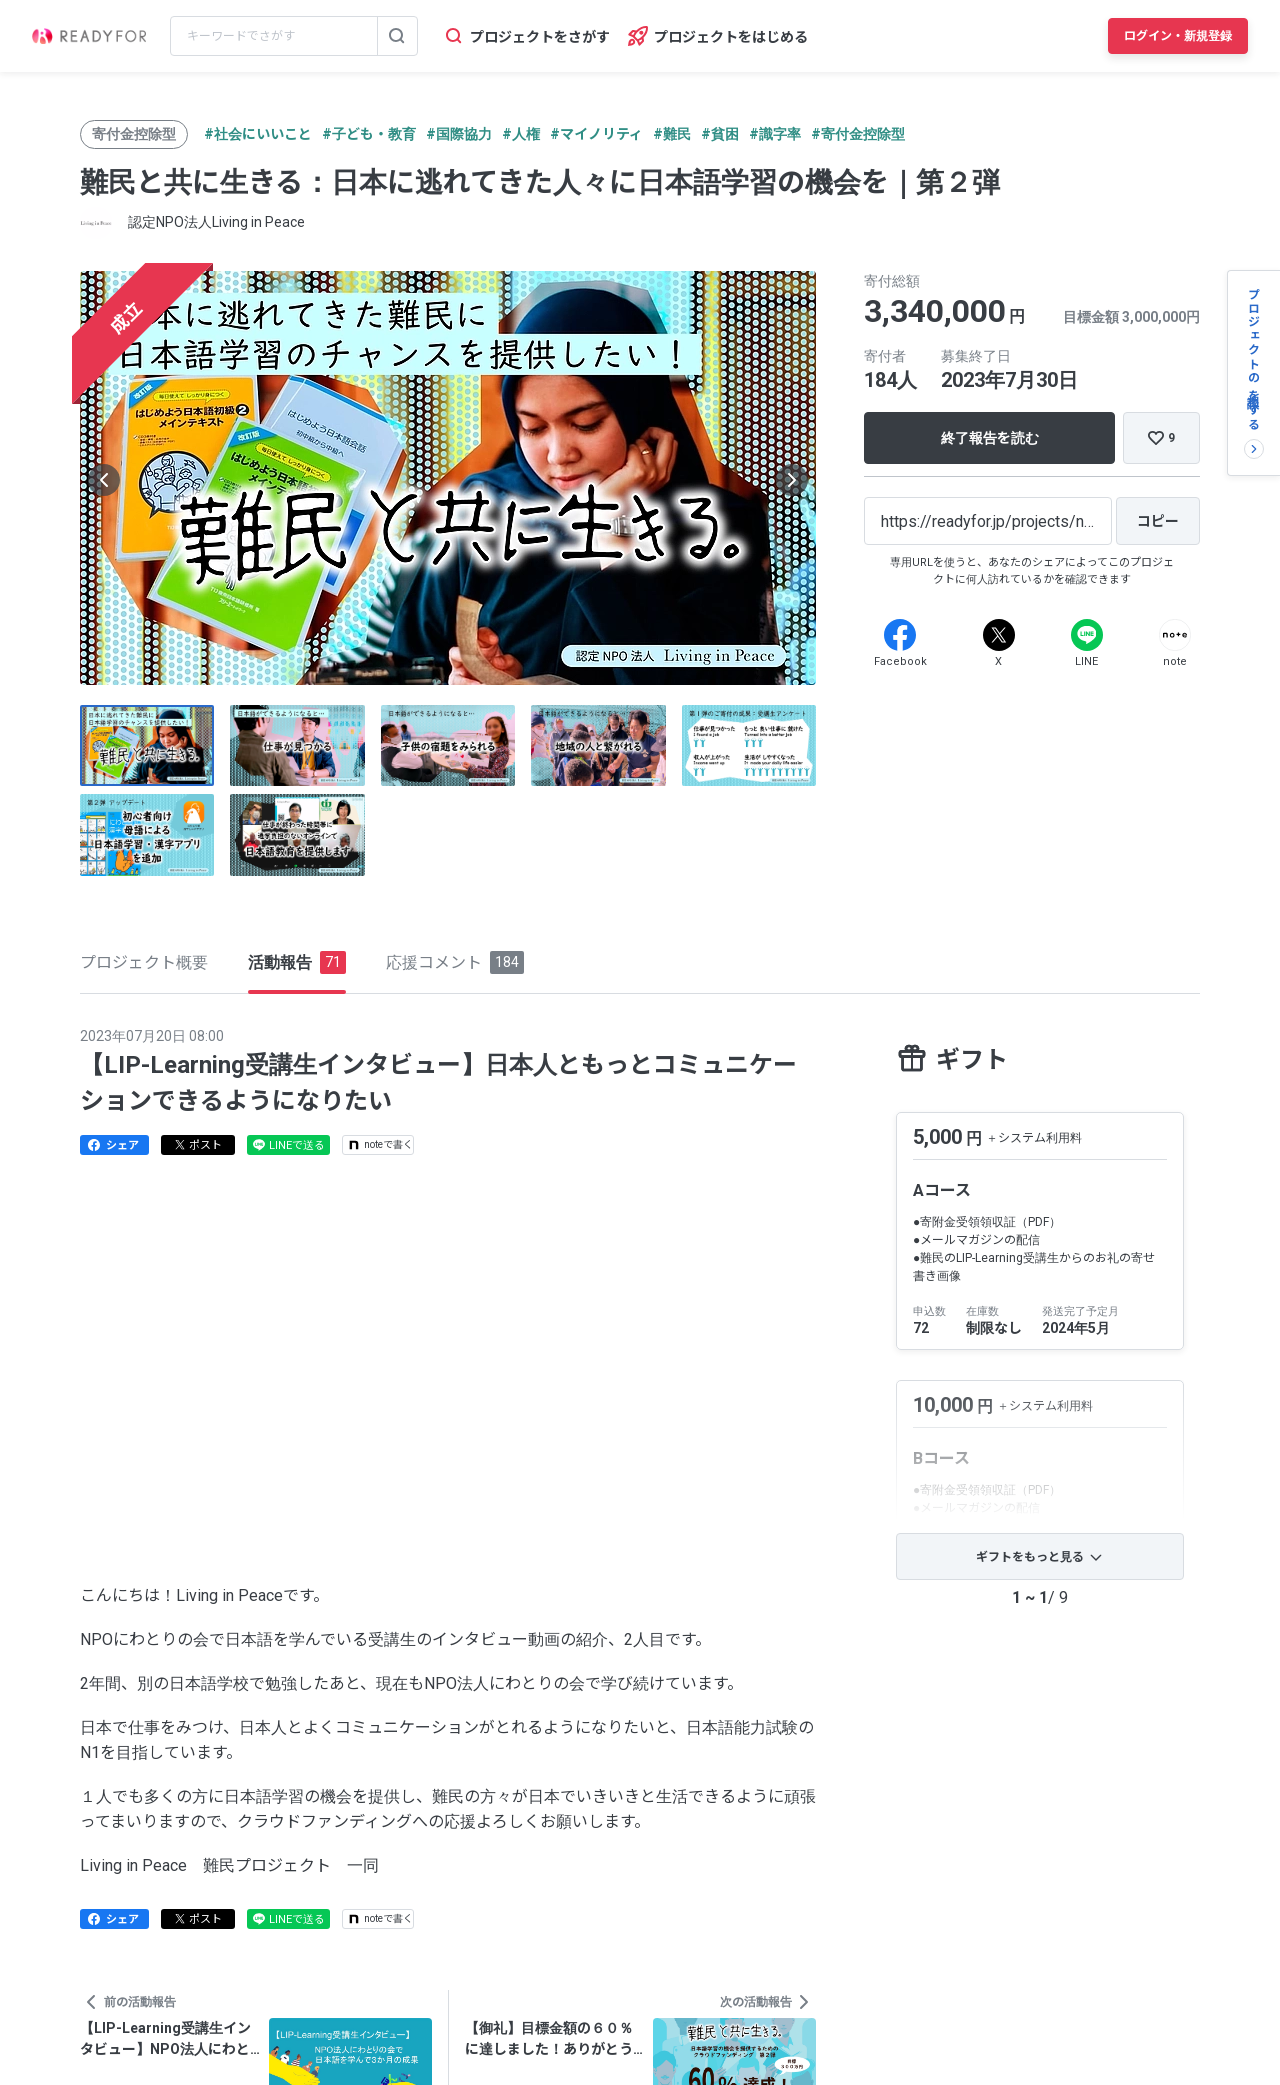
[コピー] (1158, 521)
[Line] (1087, 635)
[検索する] (397, 36)
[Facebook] (900, 635)
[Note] (1175, 635)
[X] (999, 635)
